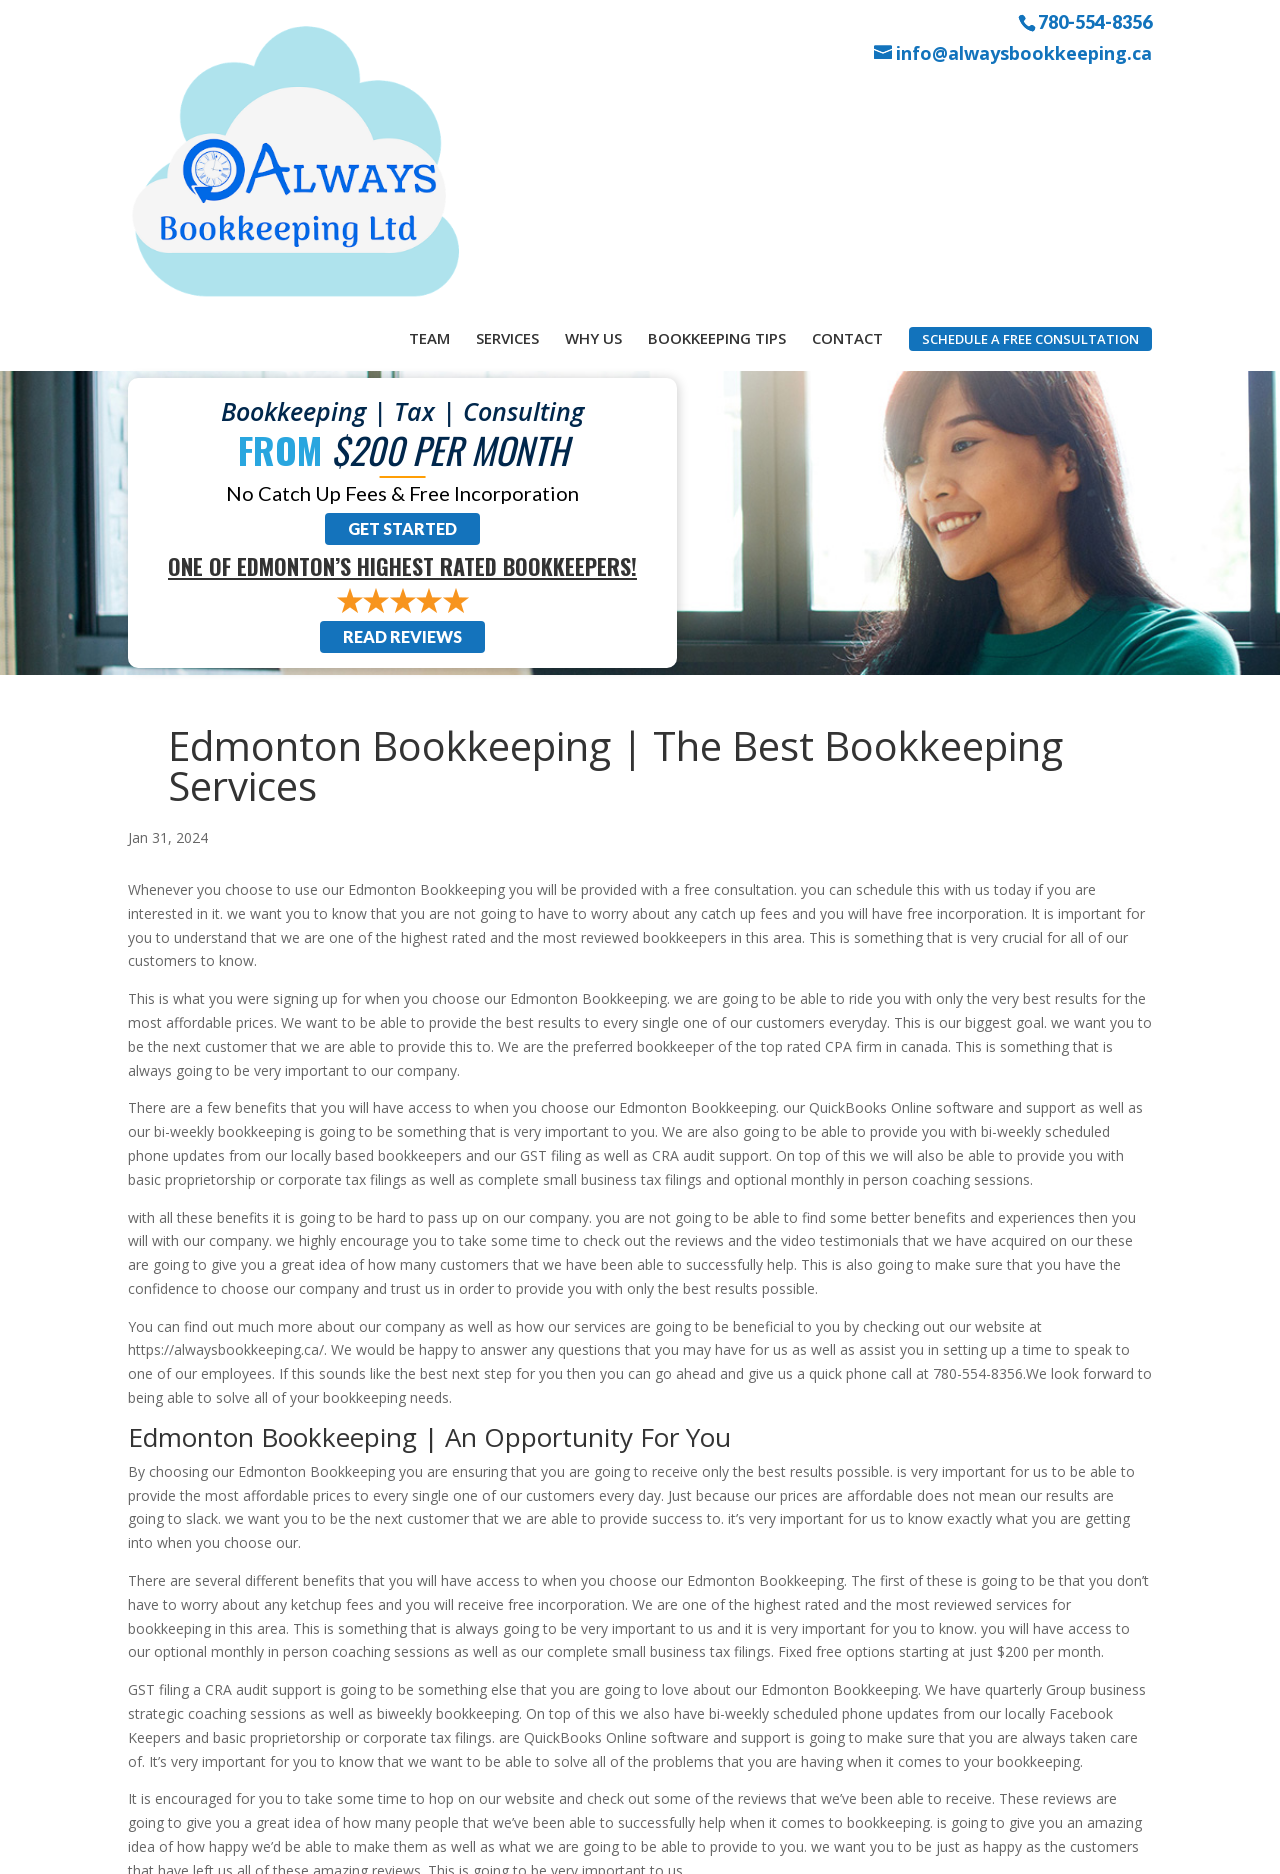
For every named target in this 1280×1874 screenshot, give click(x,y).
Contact (847, 98)
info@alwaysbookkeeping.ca (1024, 53)
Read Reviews (402, 412)
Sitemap (485, 1846)
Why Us (593, 98)
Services (507, 98)
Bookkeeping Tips (717, 98)
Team (429, 98)
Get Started (402, 304)
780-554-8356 (1095, 21)
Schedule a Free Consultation (1030, 99)
